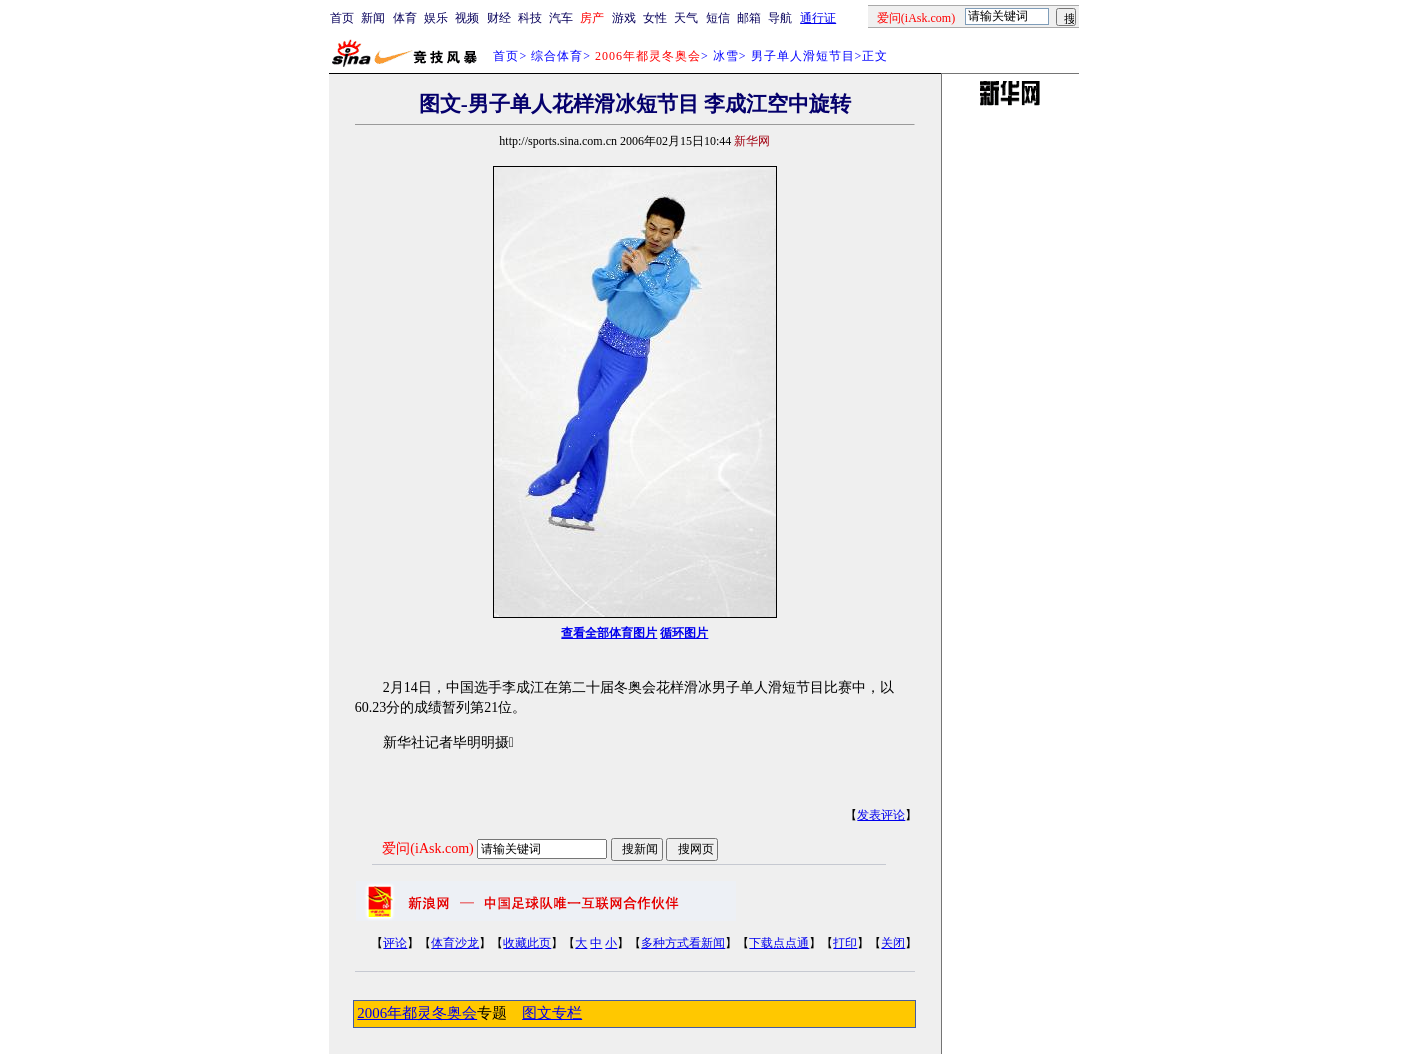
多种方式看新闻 (683, 943)
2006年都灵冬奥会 (417, 1013)
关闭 (893, 943)
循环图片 (684, 633)
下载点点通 (779, 943)
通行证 (818, 18)
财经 (499, 18)
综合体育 (557, 56)
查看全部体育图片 (609, 633)
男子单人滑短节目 (803, 56)
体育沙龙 (455, 943)
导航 (780, 18)
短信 (718, 18)
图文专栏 (552, 1013)
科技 (530, 18)
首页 (342, 18)
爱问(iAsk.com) (427, 848)
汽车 (561, 18)
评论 (395, 943)
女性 (655, 18)
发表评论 (881, 815)
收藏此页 (527, 943)
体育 (405, 18)
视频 (467, 18)
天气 (686, 18)
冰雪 (726, 56)
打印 (845, 943)
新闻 (373, 18)
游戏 (624, 18)
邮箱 (749, 18)
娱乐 (436, 18)
